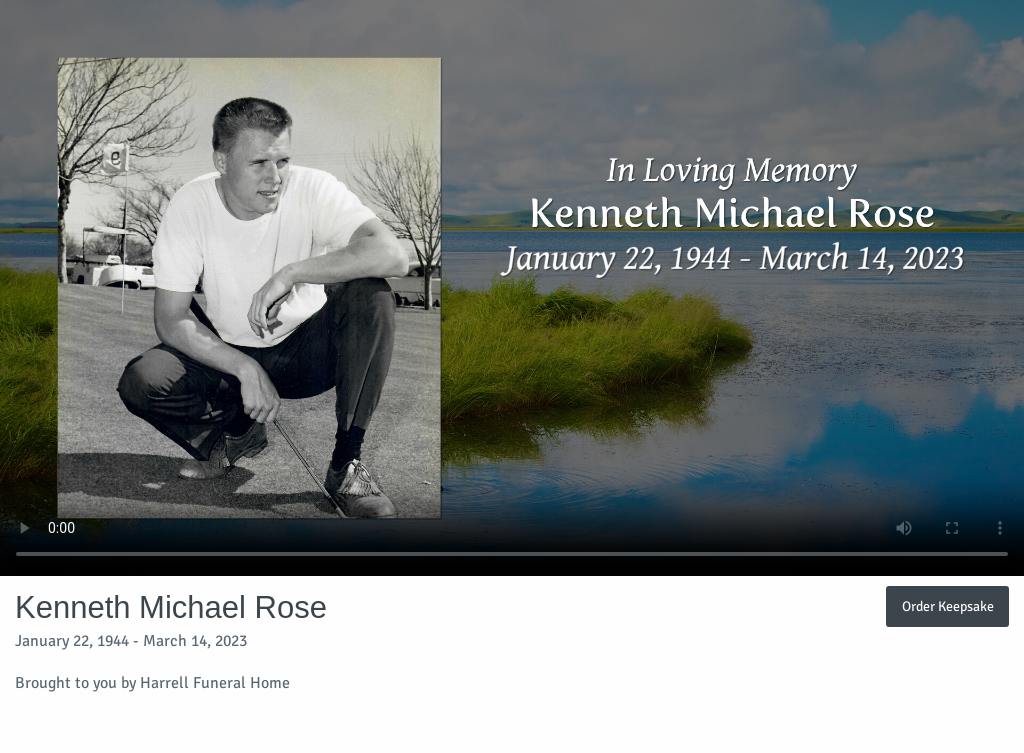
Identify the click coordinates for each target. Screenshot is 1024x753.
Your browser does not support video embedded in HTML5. (512, 288)
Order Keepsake (948, 606)
